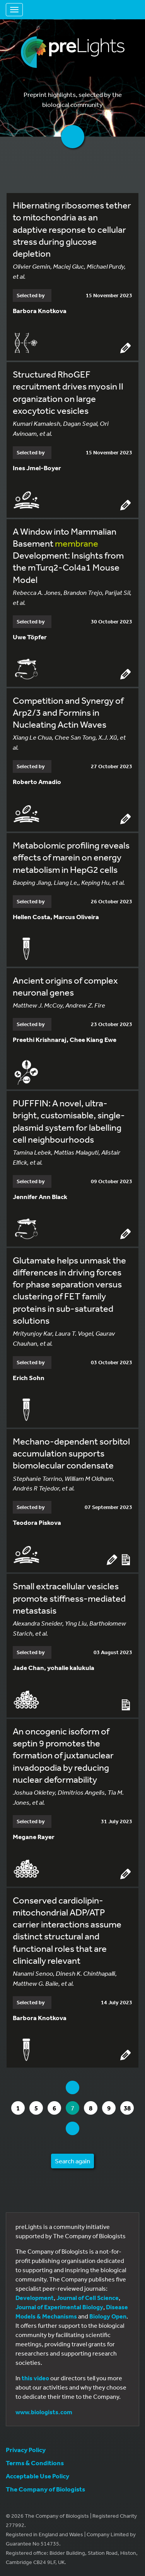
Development (34, 2298)
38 (128, 2108)
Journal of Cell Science (87, 2298)
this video (35, 2378)
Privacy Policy (26, 2450)
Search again (72, 2161)
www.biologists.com (43, 2412)
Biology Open (107, 2316)
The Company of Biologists (45, 2489)
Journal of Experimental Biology (59, 2307)
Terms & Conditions (35, 2463)
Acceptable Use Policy (37, 2476)
